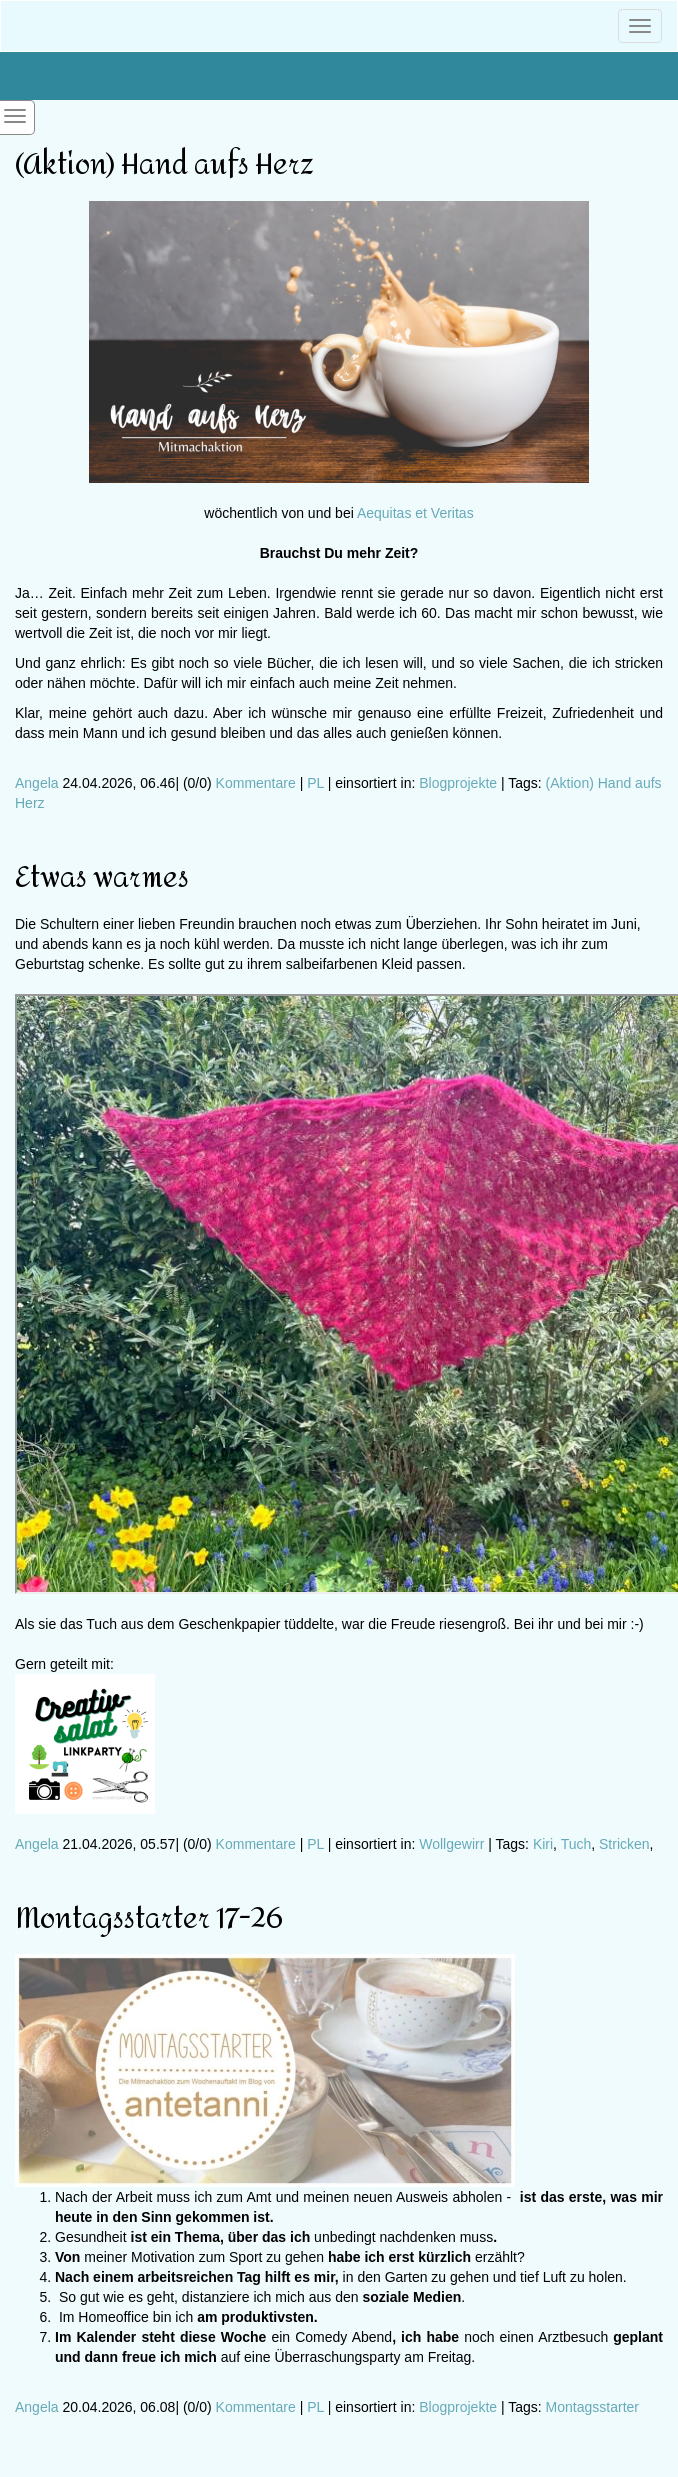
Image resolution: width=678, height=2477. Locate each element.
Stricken (624, 1844)
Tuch (576, 1844)
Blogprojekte (458, 783)
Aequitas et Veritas (415, 513)
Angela (37, 783)
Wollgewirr (451, 1844)
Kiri (543, 1844)
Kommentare (256, 783)
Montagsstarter (592, 2407)
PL (315, 783)
